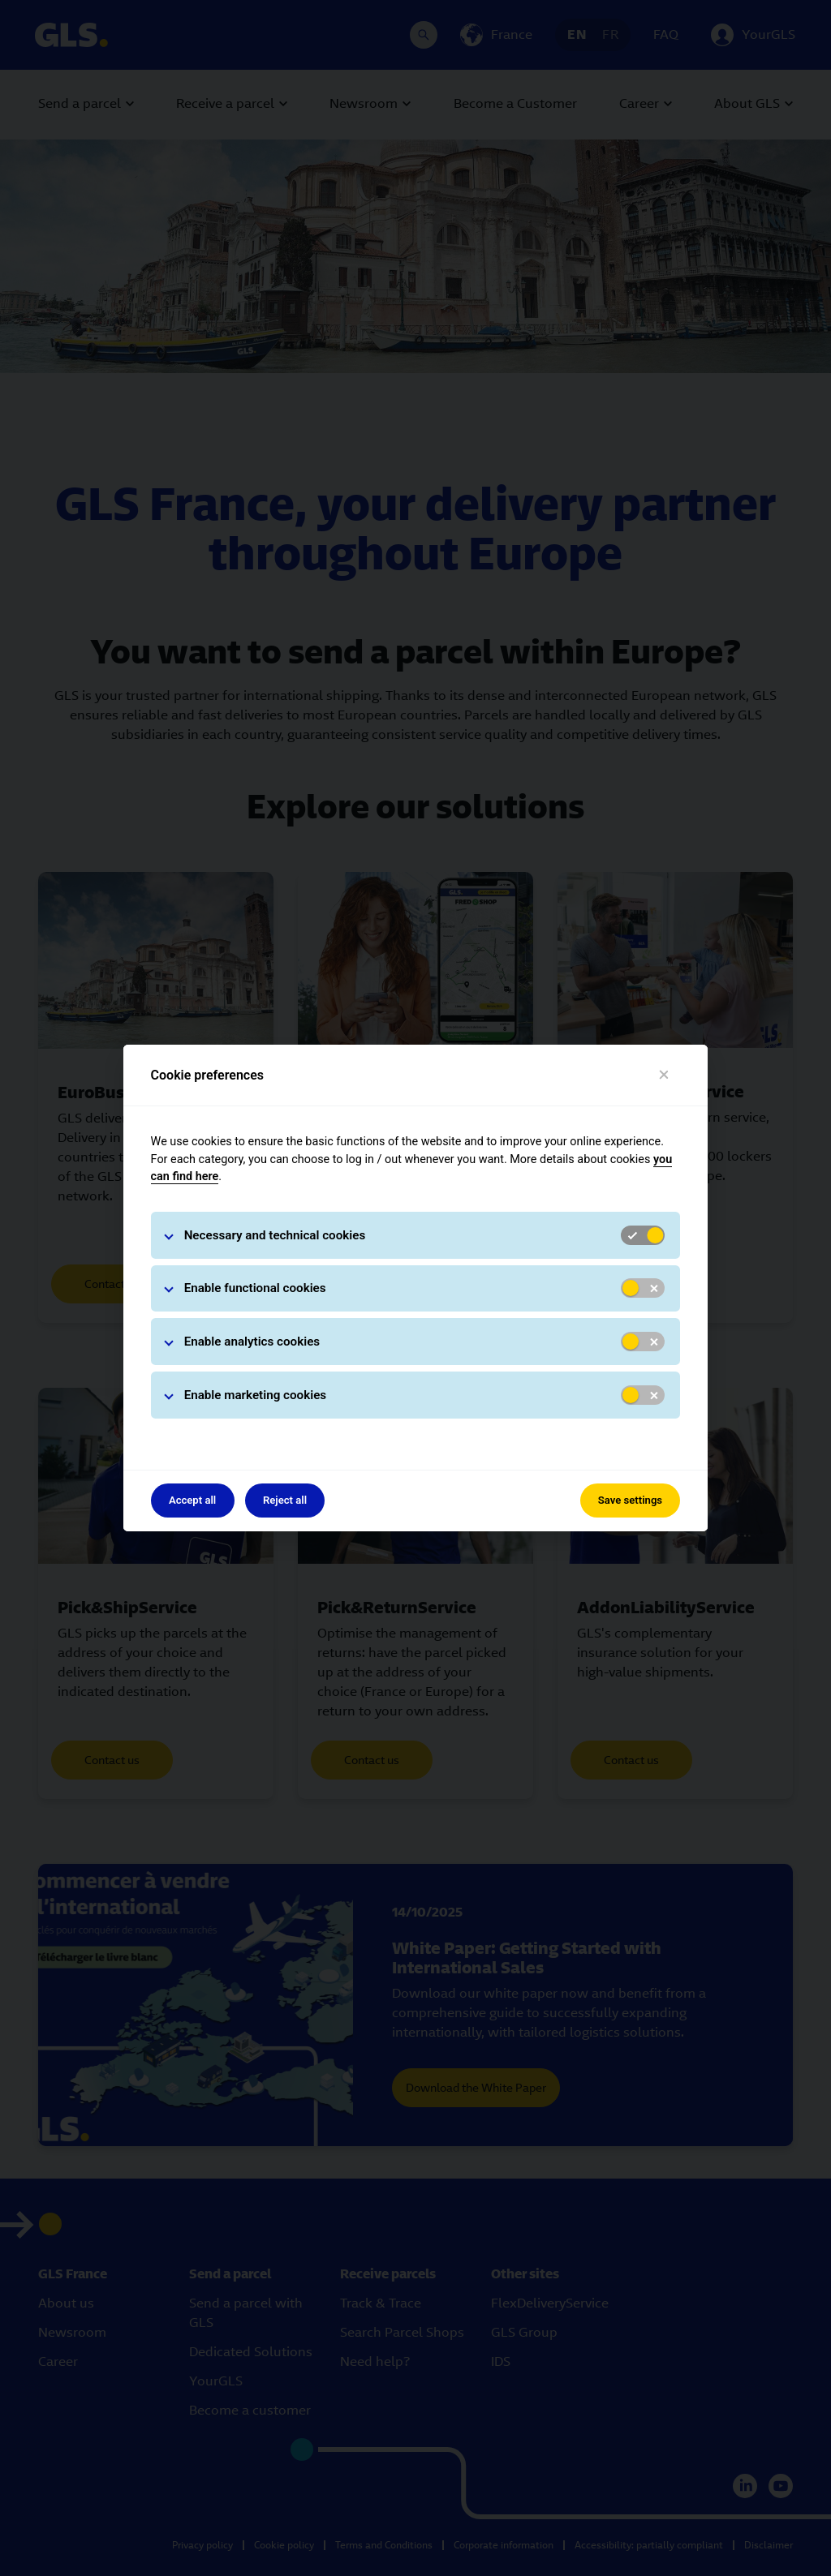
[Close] (664, 1075)
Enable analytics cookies (252, 1341)
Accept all (192, 1500)
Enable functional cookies (255, 1288)
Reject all (285, 1500)
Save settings (630, 1500)
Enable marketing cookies (255, 1395)
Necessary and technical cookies (275, 1235)
